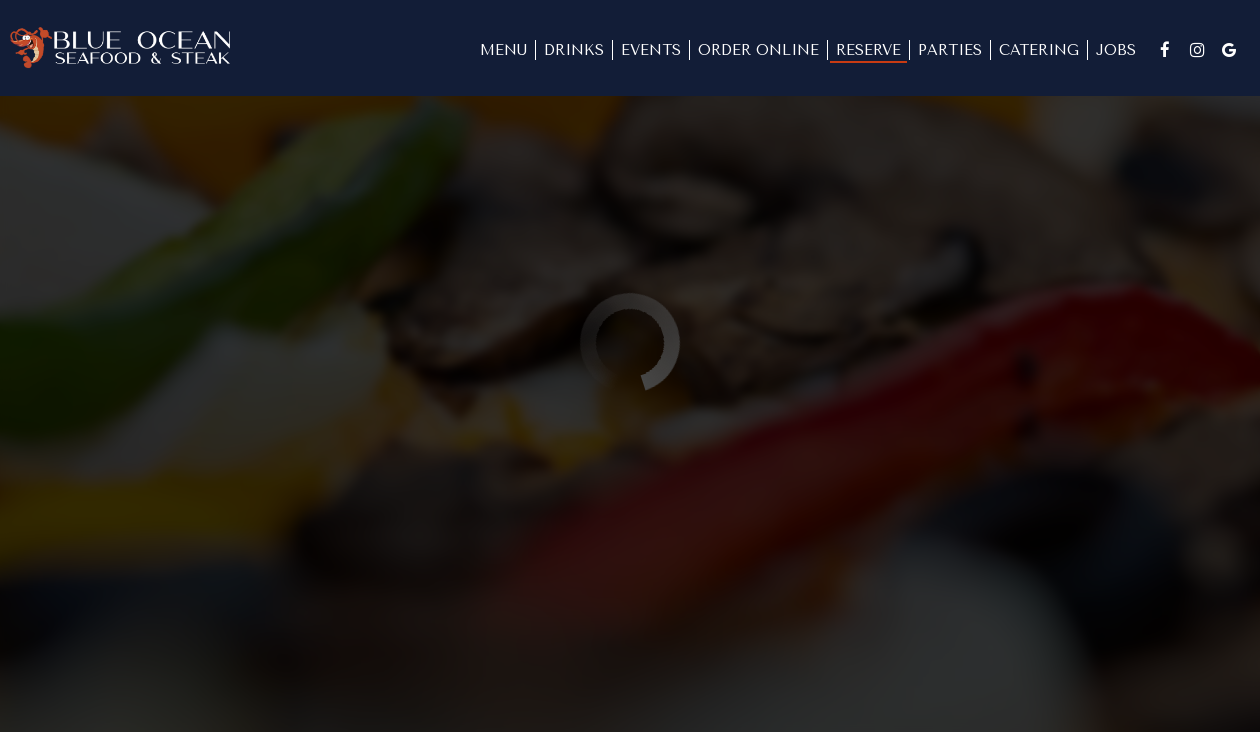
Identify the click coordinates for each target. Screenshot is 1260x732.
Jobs (1116, 50)
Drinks (574, 50)
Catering (1039, 50)
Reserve (868, 50)
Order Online (758, 50)
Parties (950, 50)
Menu (503, 50)
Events (651, 50)
